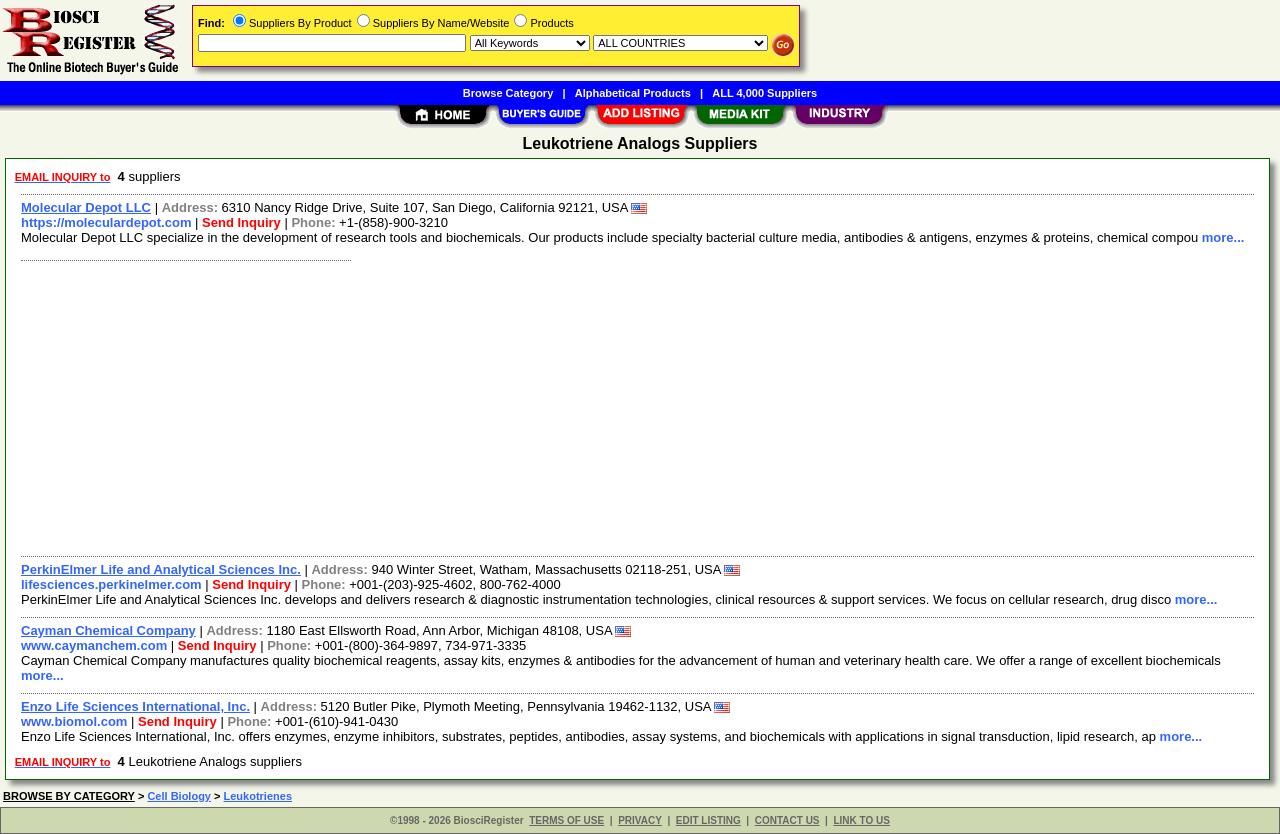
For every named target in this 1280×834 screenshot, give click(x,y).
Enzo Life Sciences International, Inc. (135, 706)
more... (1223, 237)
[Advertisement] (613, 406)
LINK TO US (861, 820)
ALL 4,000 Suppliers (764, 93)
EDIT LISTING (708, 820)
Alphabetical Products (633, 93)
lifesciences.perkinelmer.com (111, 584)
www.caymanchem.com (94, 645)
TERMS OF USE (566, 820)
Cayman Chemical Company (108, 630)
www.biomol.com (74, 721)
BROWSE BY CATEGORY (69, 796)
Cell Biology (179, 796)
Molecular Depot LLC (86, 207)
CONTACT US (787, 820)
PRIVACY (640, 820)
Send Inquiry (241, 222)
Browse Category (508, 93)
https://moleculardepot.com (106, 222)
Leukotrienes (258, 796)
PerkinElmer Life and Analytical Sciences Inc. (161, 569)
